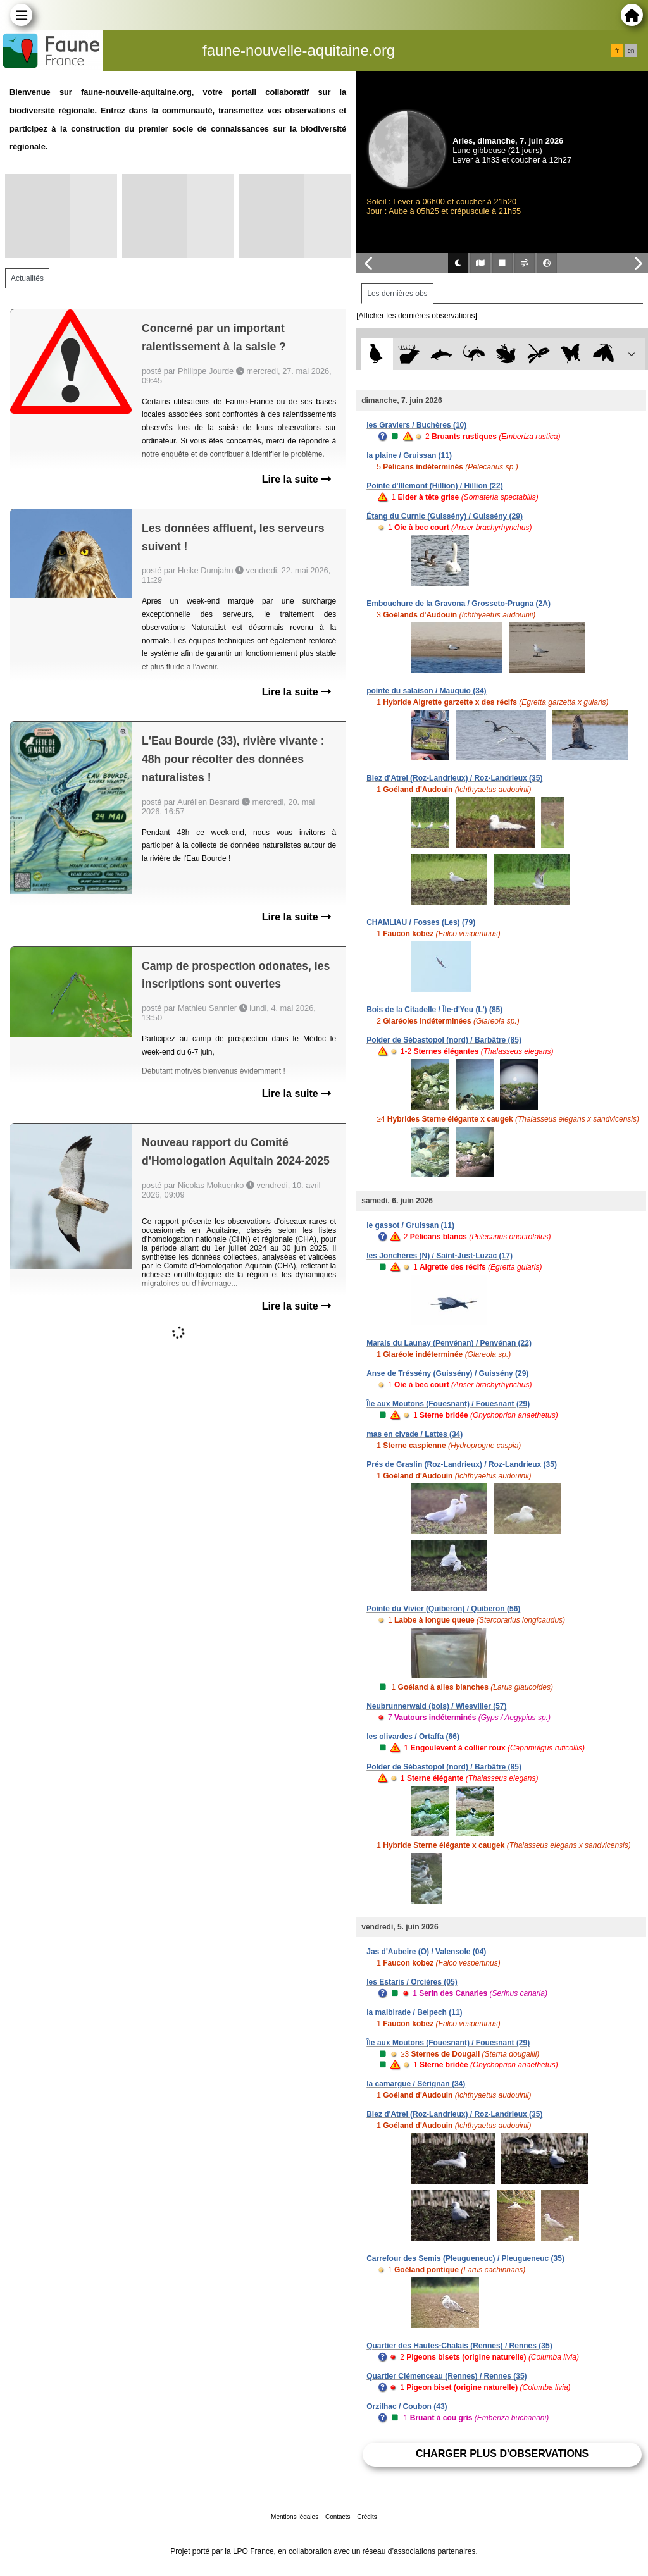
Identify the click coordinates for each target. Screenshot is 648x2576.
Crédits (367, 2516)
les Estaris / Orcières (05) (411, 1982)
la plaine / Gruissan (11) (409, 455)
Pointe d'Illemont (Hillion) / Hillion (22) (434, 485)
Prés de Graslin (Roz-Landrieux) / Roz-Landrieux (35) (461, 1464)
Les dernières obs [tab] (397, 293)
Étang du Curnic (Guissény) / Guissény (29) (444, 516)
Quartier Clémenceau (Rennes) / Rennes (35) (446, 2376)
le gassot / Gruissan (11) (410, 1225)
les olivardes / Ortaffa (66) (412, 1736)
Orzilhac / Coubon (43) (406, 2406)
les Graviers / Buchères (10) (416, 425)
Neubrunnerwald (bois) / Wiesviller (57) (436, 1706)
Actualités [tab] (27, 278)
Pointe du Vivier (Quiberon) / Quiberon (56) (443, 1608)
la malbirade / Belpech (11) (414, 2012)
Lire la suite (296, 479)
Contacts (337, 2516)
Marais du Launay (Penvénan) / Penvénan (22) (449, 1343)
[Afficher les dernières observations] (416, 315)
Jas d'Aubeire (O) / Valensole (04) (426, 1951)
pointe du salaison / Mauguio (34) (426, 690)
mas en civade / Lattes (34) (414, 1434)
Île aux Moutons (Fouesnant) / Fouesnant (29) (448, 1403)
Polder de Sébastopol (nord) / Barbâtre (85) (443, 1040)
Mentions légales (294, 2516)
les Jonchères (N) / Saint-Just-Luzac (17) (439, 1255)
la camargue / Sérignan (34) (415, 2083)
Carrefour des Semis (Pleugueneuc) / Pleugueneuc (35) (465, 2258)
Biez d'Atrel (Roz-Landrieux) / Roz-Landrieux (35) (454, 778)
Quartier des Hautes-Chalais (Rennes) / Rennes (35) (459, 2345)
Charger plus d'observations (502, 2453)
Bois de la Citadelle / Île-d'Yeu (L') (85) (434, 1009)
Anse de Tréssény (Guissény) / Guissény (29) (447, 1373)
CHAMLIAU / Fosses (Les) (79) (420, 922)
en (631, 50)
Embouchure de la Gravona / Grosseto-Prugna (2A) (458, 603)
